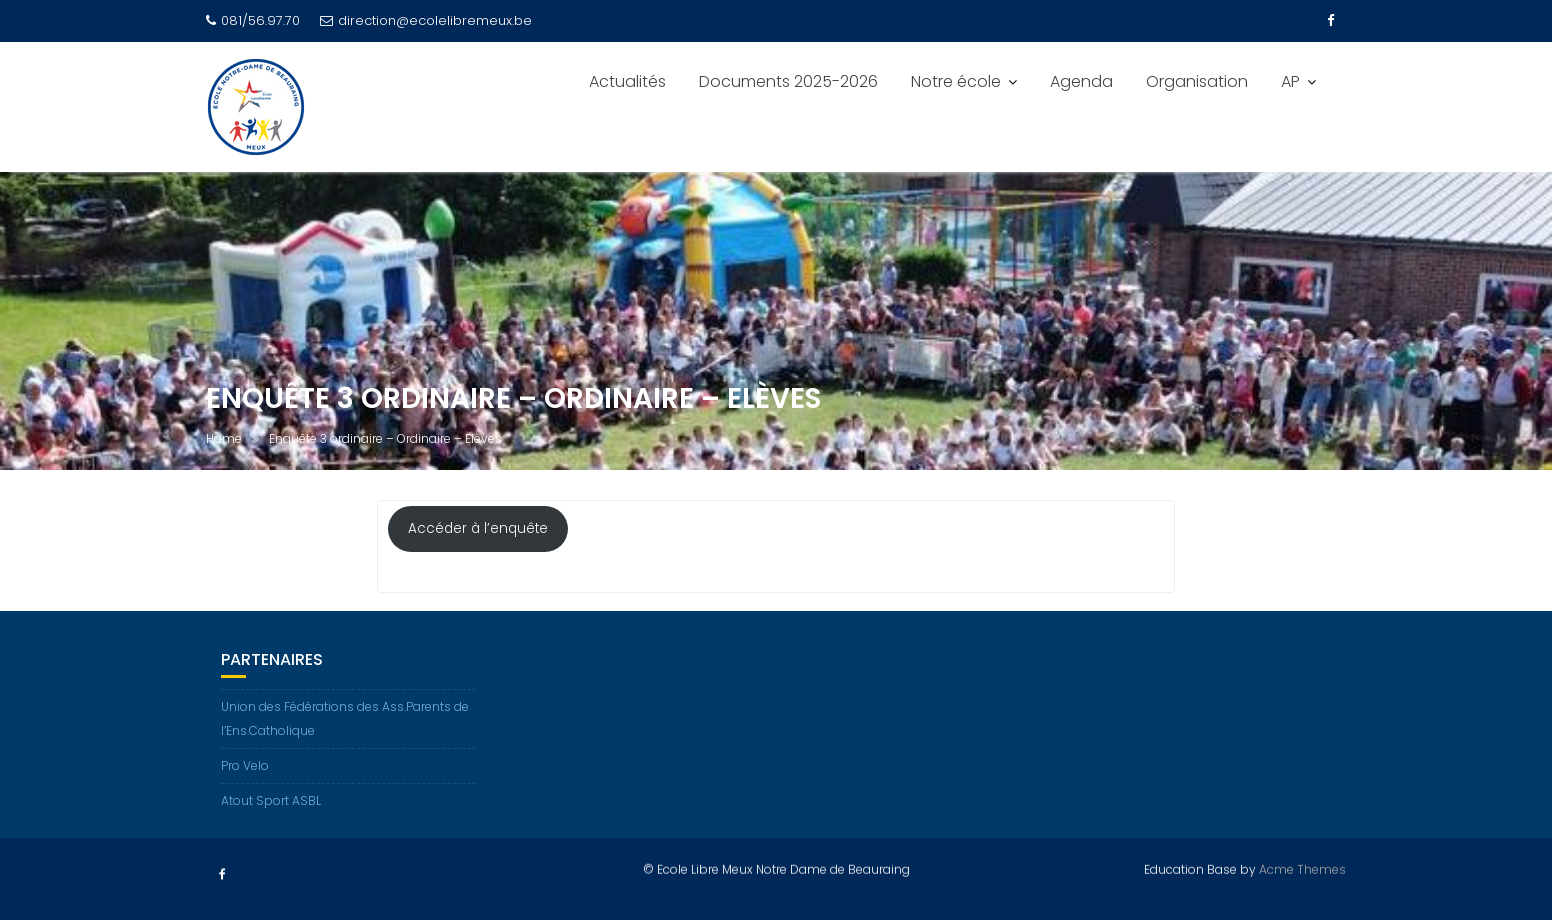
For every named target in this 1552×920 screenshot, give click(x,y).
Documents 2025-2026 (788, 81)
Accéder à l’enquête (478, 529)
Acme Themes (1302, 868)
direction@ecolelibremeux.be (426, 20)
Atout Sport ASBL (271, 800)
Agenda (1081, 81)
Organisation (1197, 81)
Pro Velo (245, 765)
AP (1290, 81)
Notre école (956, 81)
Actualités (627, 81)
